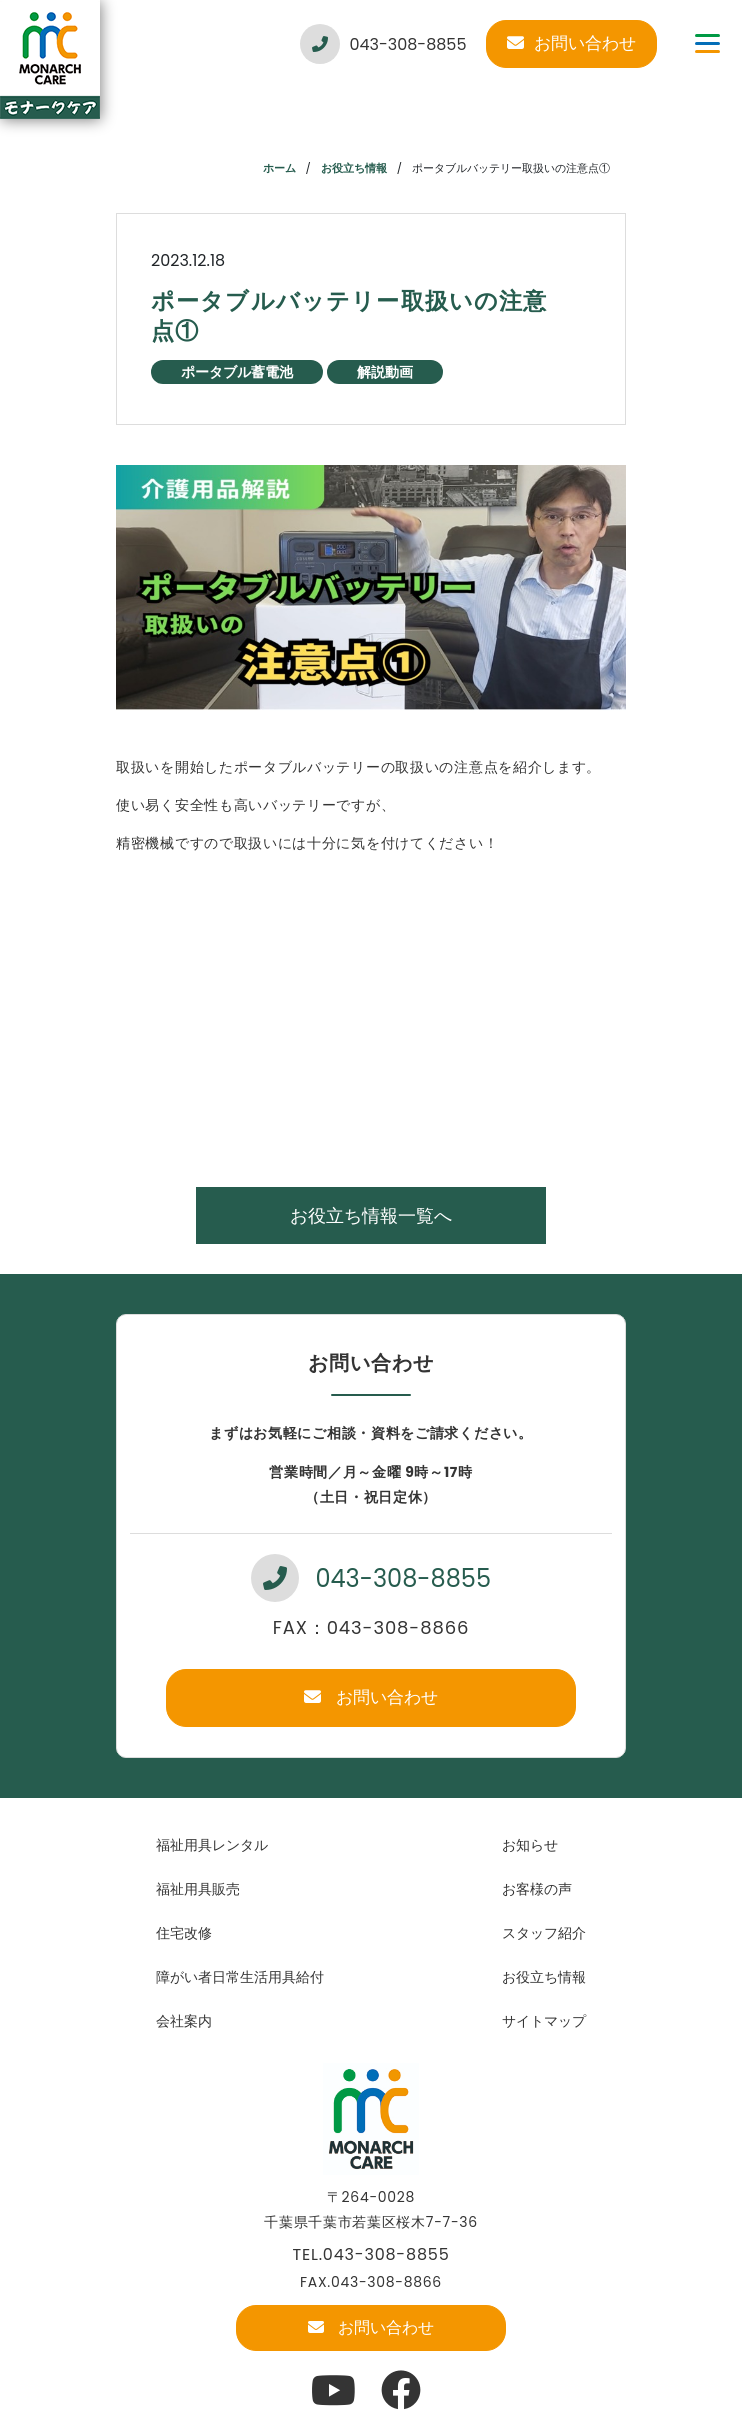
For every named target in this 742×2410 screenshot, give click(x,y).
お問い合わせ (571, 43)
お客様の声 (537, 1889)
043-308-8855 (383, 44)
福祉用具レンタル (212, 1845)
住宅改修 (184, 1933)
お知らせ (530, 1845)
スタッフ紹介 (544, 1933)
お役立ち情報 (354, 168)
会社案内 (184, 2021)
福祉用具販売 (198, 1889)
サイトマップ (544, 2021)
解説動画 (385, 372)
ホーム (279, 168)
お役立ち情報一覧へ (371, 1215)
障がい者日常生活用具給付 (240, 1977)
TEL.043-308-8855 (371, 2254)
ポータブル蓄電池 (237, 372)
